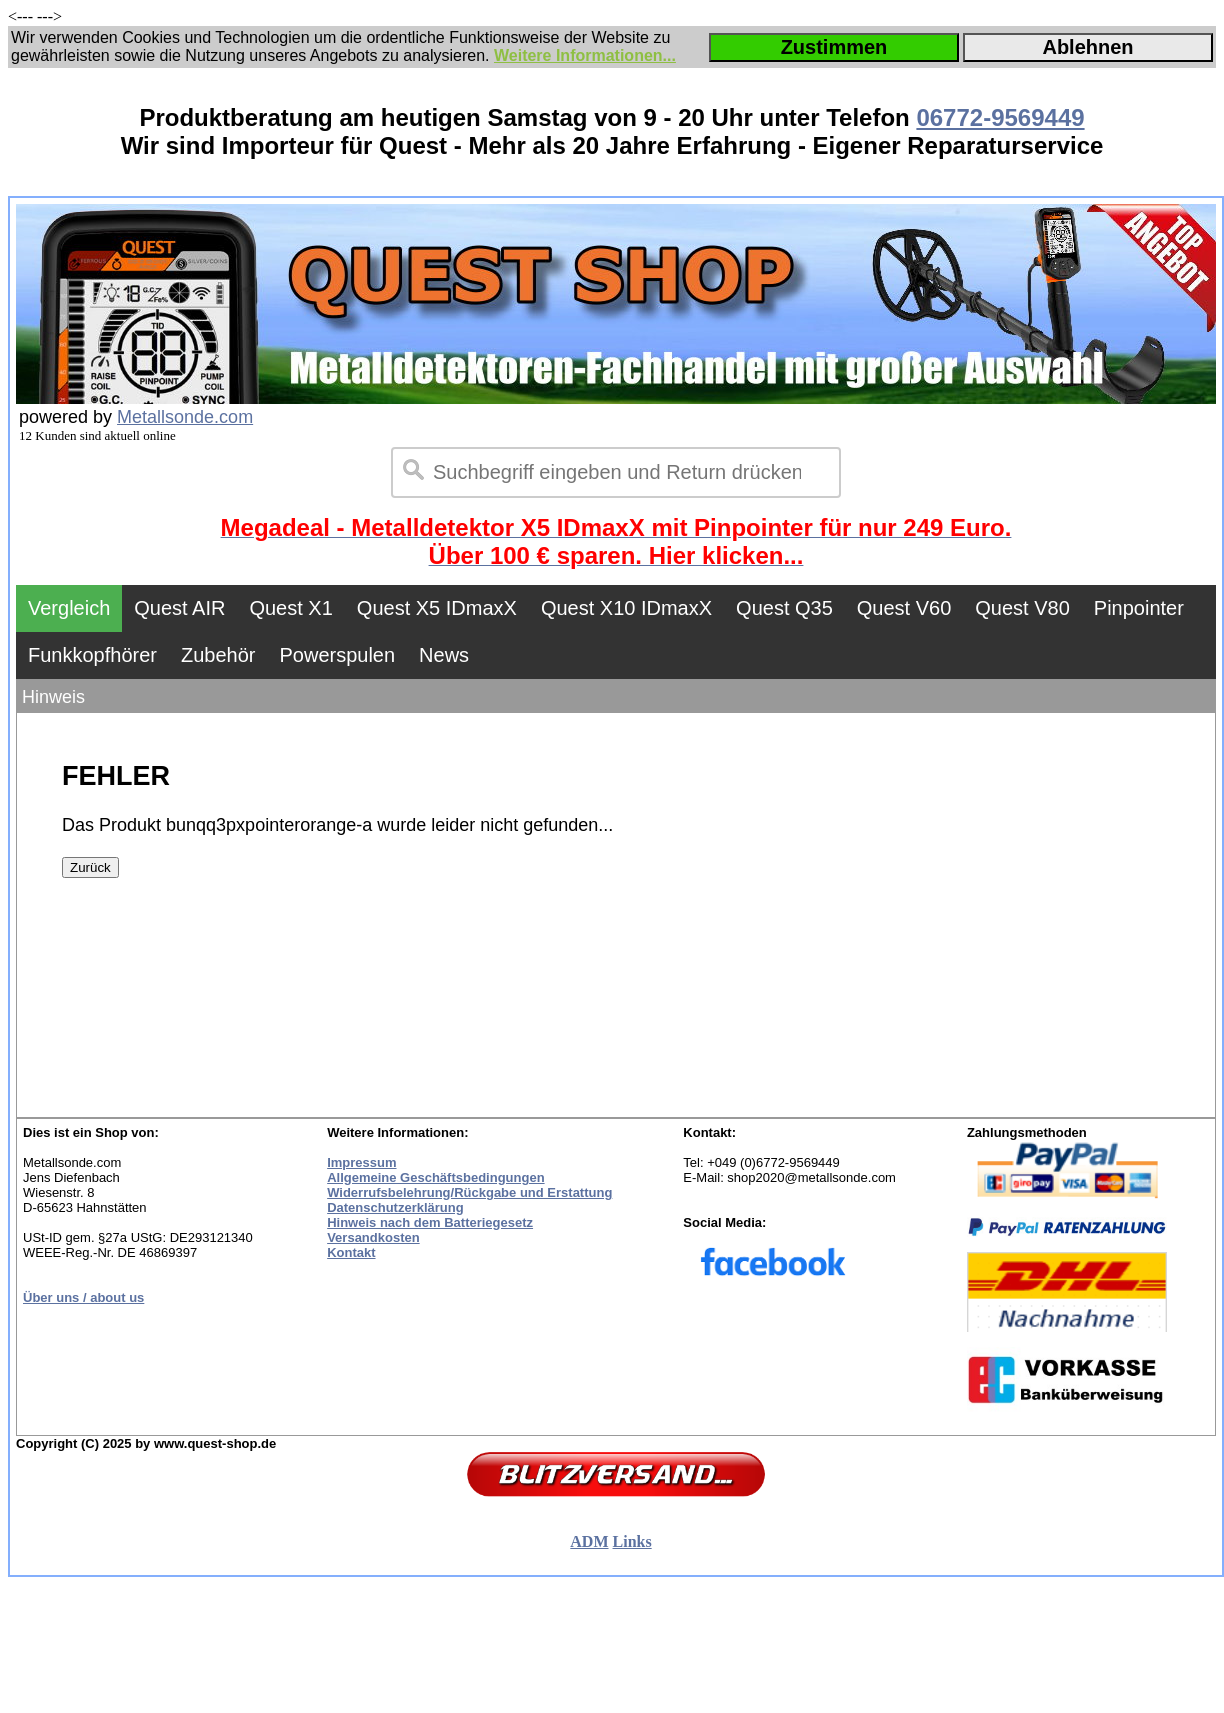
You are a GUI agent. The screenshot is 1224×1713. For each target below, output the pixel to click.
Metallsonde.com (185, 417)
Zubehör (218, 655)
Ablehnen (1087, 47)
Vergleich (69, 608)
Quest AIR (179, 608)
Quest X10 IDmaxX (626, 608)
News (444, 655)
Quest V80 (1022, 608)
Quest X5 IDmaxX (437, 608)
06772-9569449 (1000, 117)
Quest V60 (904, 608)
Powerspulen (337, 655)
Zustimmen (834, 47)
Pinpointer (1139, 608)
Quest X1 (290, 608)
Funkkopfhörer (92, 655)
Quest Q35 (784, 608)
